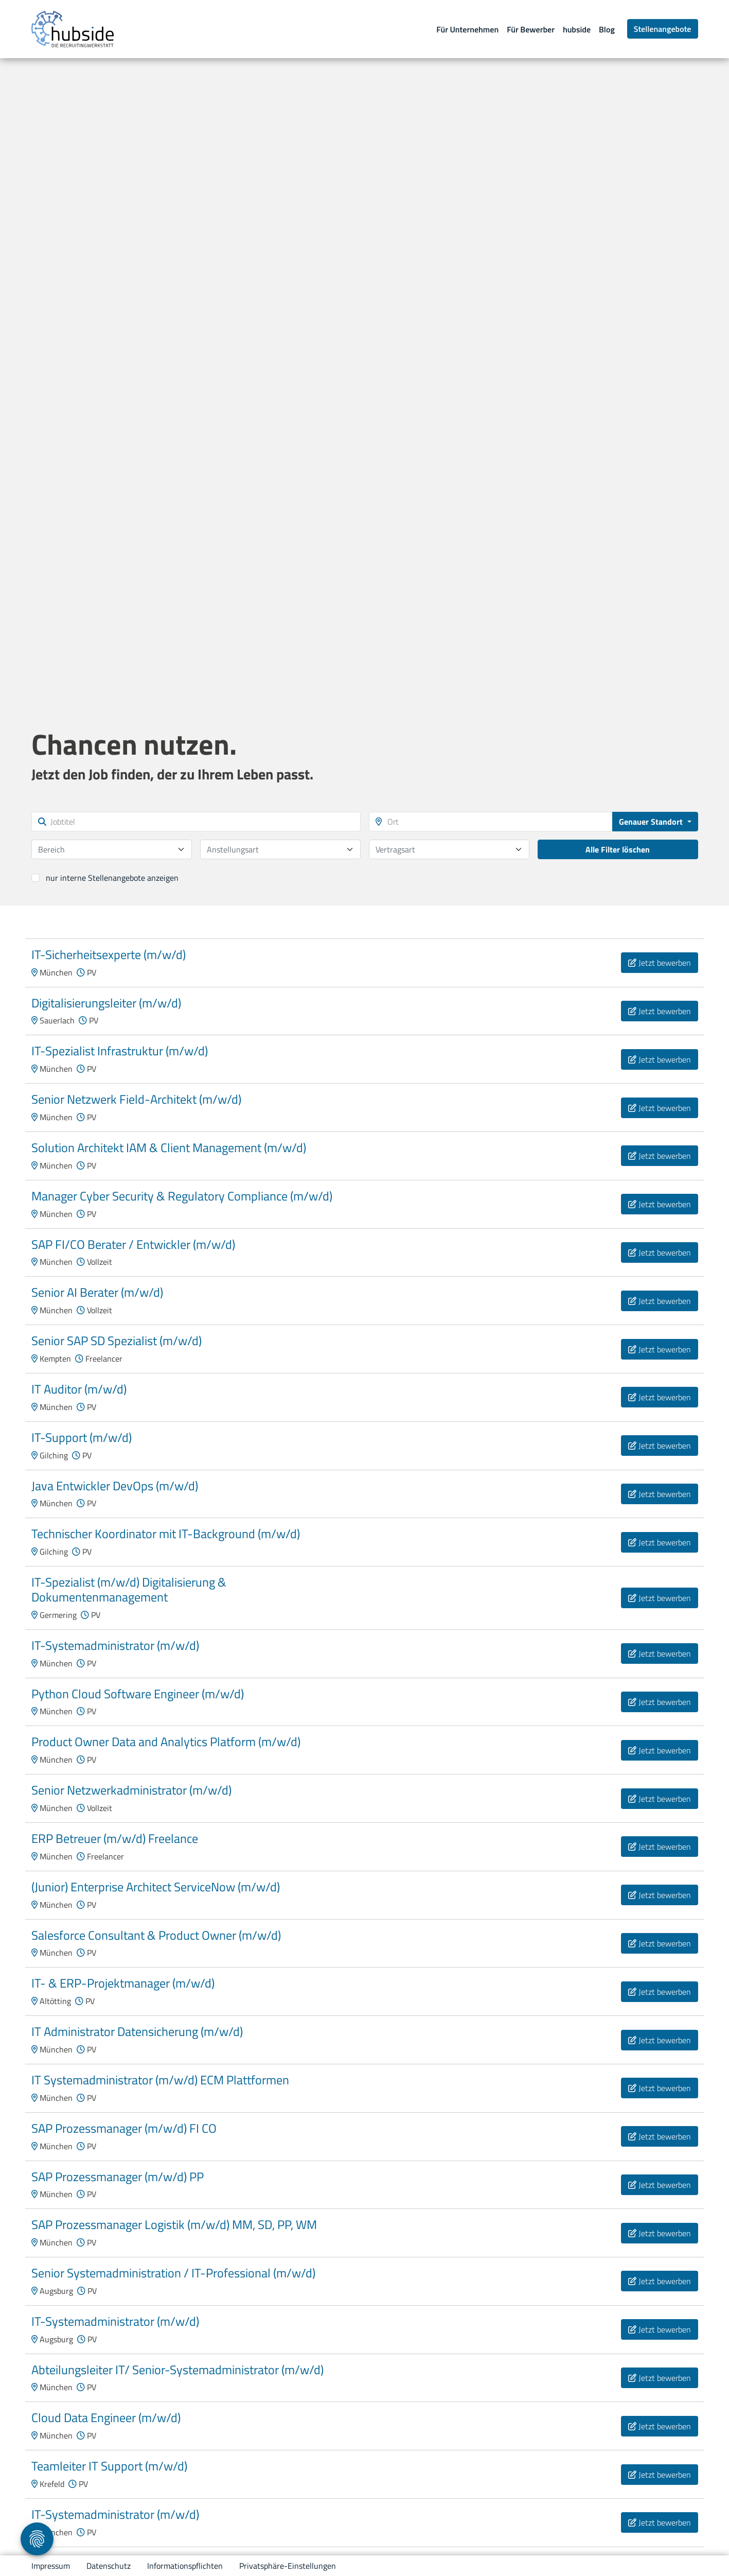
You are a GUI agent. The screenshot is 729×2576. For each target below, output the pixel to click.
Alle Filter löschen (617, 849)
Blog (607, 29)
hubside (577, 29)
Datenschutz (108, 2566)
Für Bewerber (531, 29)
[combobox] (111, 849)
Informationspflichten (185, 2566)
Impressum (50, 2566)
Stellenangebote (662, 29)
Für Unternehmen (467, 29)
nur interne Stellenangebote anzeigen (112, 878)
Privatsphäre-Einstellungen (287, 2566)
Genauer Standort (652, 821)
